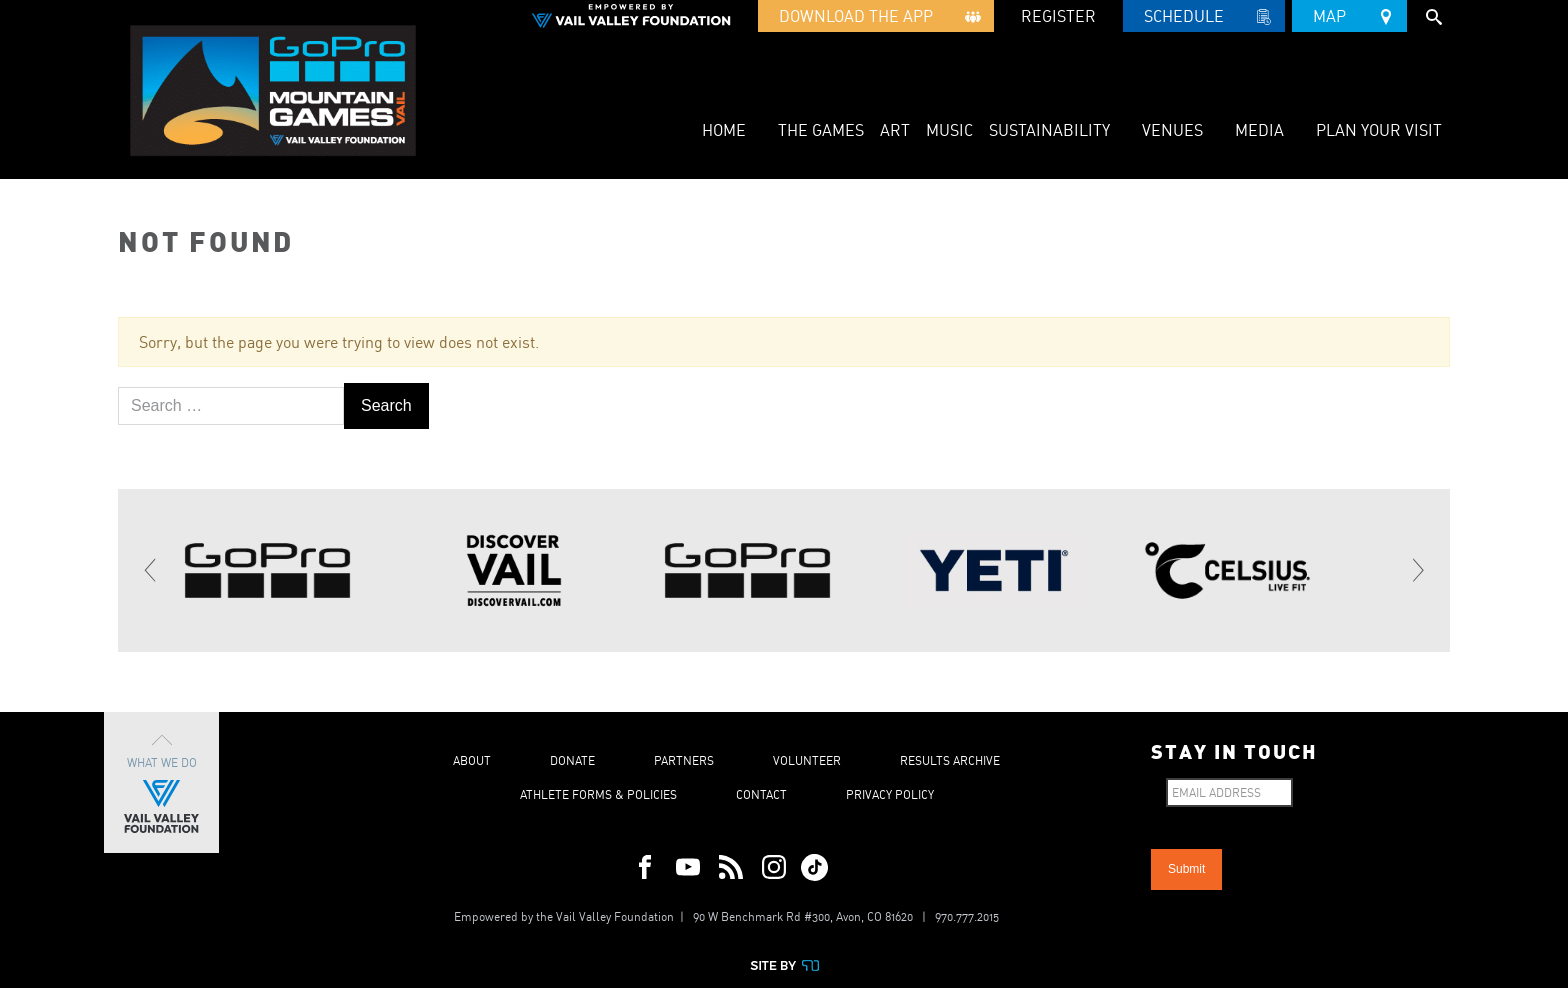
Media (1259, 130)
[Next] (1417, 571)
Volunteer (807, 760)
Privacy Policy (890, 794)
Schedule (1204, 19)
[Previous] (151, 571)
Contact (761, 794)
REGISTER (1058, 16)
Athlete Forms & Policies (598, 794)
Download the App (876, 19)
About (472, 760)
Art (895, 130)
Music (949, 130)
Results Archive (950, 760)
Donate (572, 760)
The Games (821, 130)
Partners (684, 760)
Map (1349, 13)
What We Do (161, 782)
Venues (1172, 130)
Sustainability (1049, 130)
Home (724, 130)
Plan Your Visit (1379, 130)
